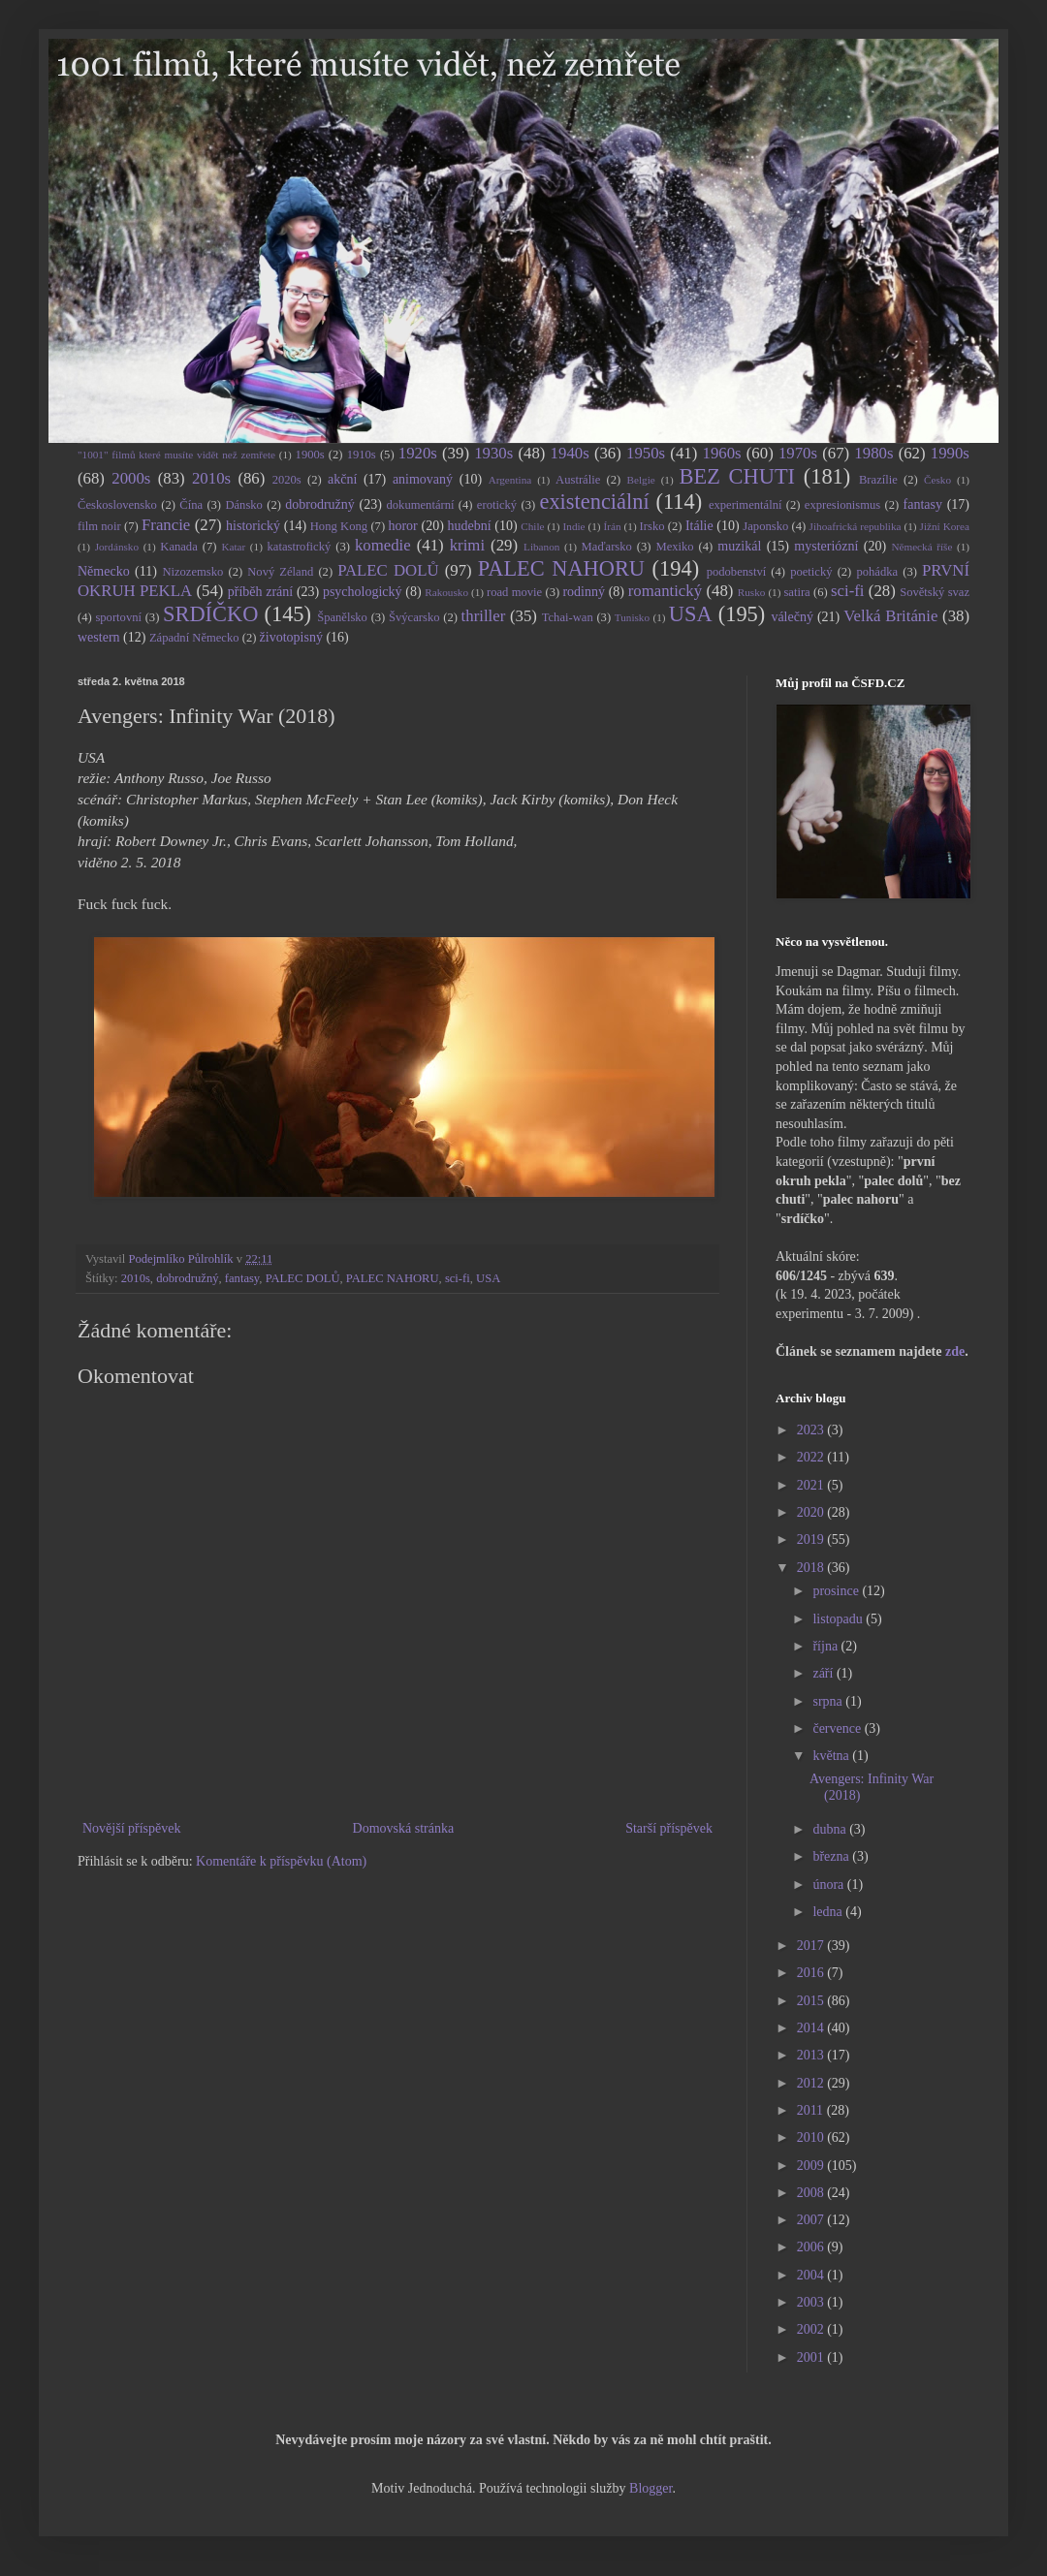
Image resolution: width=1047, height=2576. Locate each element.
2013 (812, 2055)
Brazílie (878, 480)
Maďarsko (607, 546)
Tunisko (632, 617)
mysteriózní (826, 546)
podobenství (737, 572)
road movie (514, 592)
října (826, 1646)
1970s (797, 453)
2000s (130, 478)
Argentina (510, 480)
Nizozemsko (192, 572)
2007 (812, 2220)
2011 (812, 2110)
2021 (812, 1485)
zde (955, 1351)
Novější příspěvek (131, 1828)
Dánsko (243, 505)
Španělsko (342, 617)
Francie (166, 525)
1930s (493, 453)
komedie (383, 545)
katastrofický (300, 546)
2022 (812, 1457)
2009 (812, 2165)
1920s (417, 453)
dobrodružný (320, 504)
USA (691, 614)
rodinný (583, 591)
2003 (812, 2302)
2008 (812, 2192)
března (832, 1856)
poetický (811, 572)
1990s (950, 453)
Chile (532, 526)
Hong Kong (338, 526)
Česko (937, 480)
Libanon (541, 546)
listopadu (839, 1619)
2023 (812, 1430)
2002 (812, 2329)
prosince (837, 1591)
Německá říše (921, 546)
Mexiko (674, 546)
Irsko (652, 526)
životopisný (291, 637)
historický (253, 525)
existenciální (594, 501)
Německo (104, 571)
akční (342, 479)
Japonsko (765, 526)
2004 (812, 2275)
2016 (812, 1972)
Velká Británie (890, 616)
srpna (828, 1701)
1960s (721, 453)
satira (796, 592)
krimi (467, 545)
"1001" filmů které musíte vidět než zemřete (176, 454)
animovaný (423, 479)
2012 (812, 2083)
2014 (812, 2028)
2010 (812, 2137)
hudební (469, 525)
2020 (812, 1512)
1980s (873, 453)
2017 (812, 1945)
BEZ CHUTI (737, 476)
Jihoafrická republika (855, 526)
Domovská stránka (404, 1828)
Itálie (699, 525)
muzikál (739, 546)
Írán (612, 526)
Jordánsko (117, 546)
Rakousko (446, 592)
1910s (361, 454)
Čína (191, 505)
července (838, 1728)
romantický (665, 590)
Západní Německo (194, 637)
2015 (812, 2001)
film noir (99, 526)
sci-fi (847, 590)
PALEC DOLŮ (387, 570)
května (832, 1755)
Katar (233, 546)
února (829, 1884)
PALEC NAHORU (561, 568)
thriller (483, 616)
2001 (812, 2357)
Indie (574, 526)
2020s (286, 480)
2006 (812, 2247)
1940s (570, 453)
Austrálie (577, 480)
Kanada (178, 546)
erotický (497, 505)
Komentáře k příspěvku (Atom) (281, 1861)
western (99, 637)
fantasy (923, 504)
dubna (830, 1829)
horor (402, 525)
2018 (812, 1567)
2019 (812, 1539)
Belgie (641, 480)
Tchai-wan (567, 617)
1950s (645, 453)
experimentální (745, 505)
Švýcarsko (414, 617)
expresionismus (842, 505)
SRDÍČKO (210, 614)
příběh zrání (260, 591)
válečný (792, 617)
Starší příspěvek (669, 1828)
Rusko (752, 592)
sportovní (118, 617)
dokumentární (421, 505)
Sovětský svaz (934, 592)
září (824, 1673)
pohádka (877, 572)
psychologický (362, 591)
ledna (828, 1911)
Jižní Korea (944, 526)
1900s (310, 454)
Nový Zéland (280, 572)
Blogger (650, 2488)
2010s (211, 478)
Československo (117, 505)
